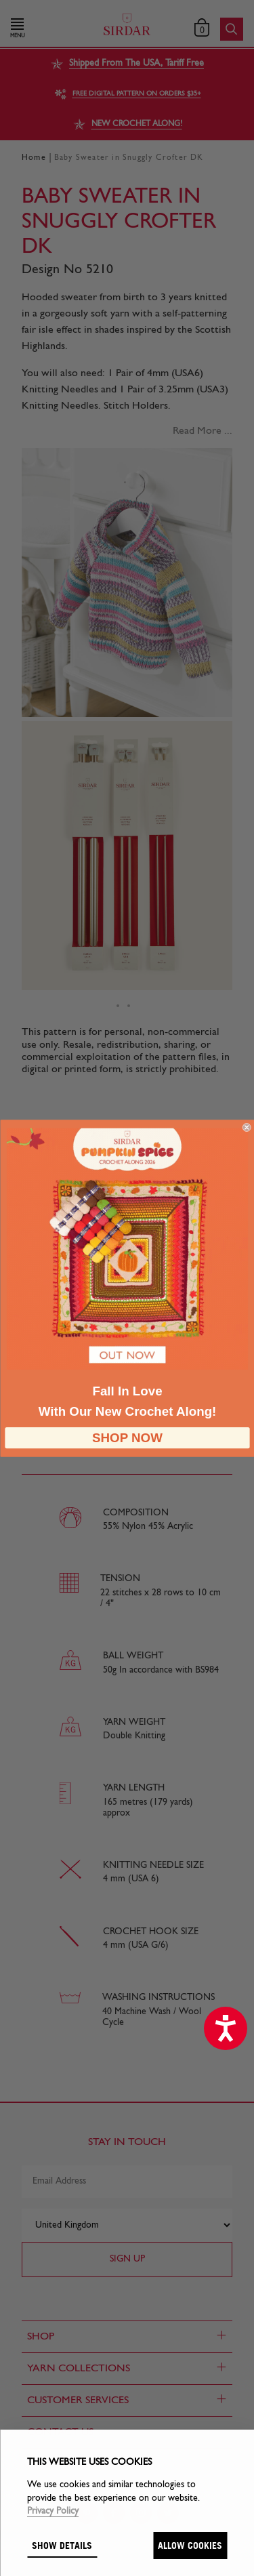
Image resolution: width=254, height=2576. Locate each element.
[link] (126, 1248)
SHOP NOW (127, 1438)
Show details (62, 2545)
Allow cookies (190, 2545)
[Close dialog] (246, 1127)
